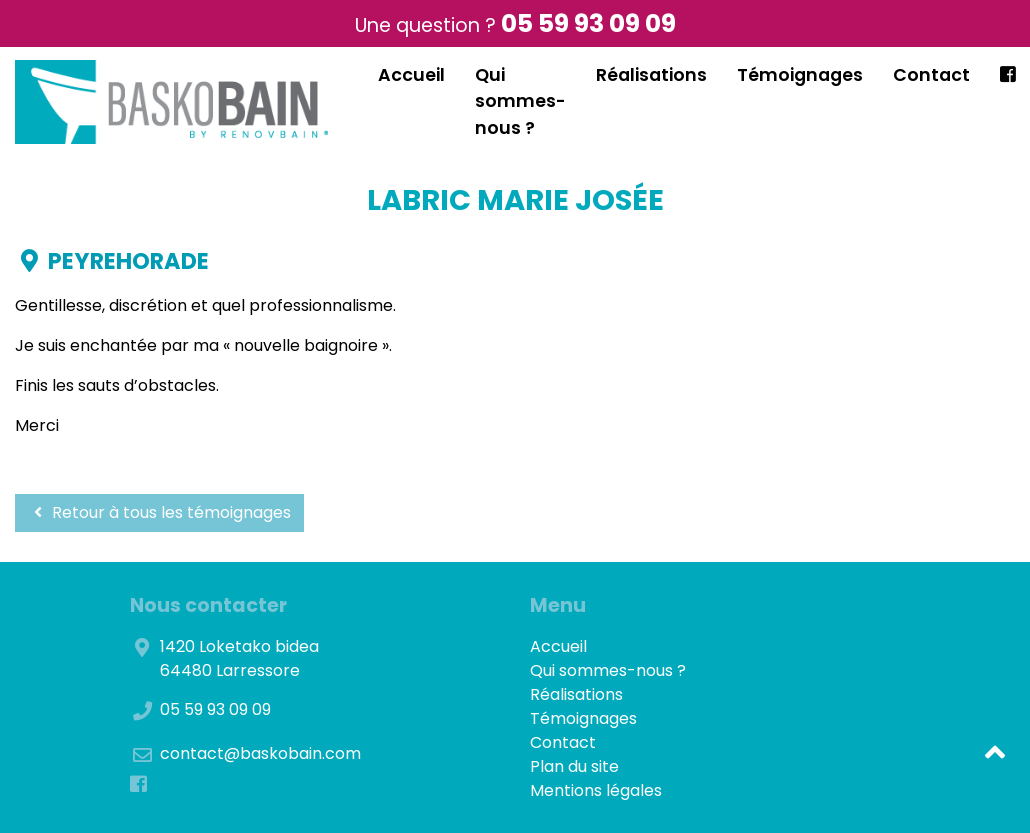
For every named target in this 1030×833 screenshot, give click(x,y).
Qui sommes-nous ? (520, 101)
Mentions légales (596, 790)
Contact (931, 75)
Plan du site (574, 766)
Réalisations (651, 75)
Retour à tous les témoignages (159, 512)
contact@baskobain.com (260, 753)
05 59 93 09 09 (588, 23)
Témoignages (800, 75)
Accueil (411, 75)
